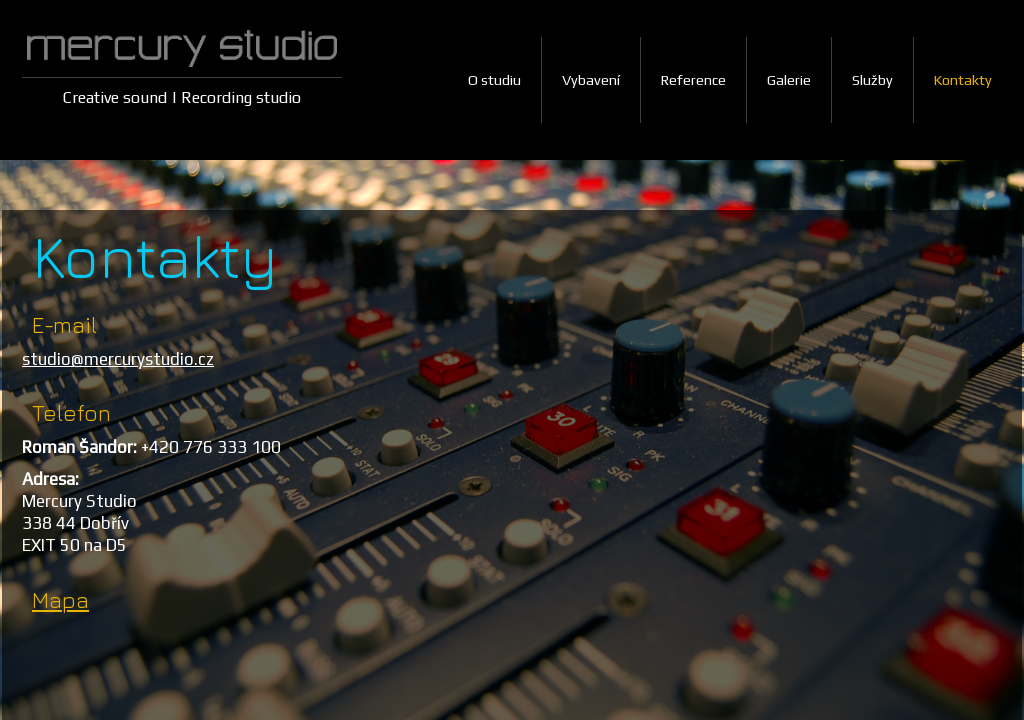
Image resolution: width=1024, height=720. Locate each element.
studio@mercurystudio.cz (118, 359)
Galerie (789, 80)
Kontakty (963, 80)
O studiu (494, 80)
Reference (693, 80)
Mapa (60, 600)
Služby (872, 80)
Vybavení (591, 80)
